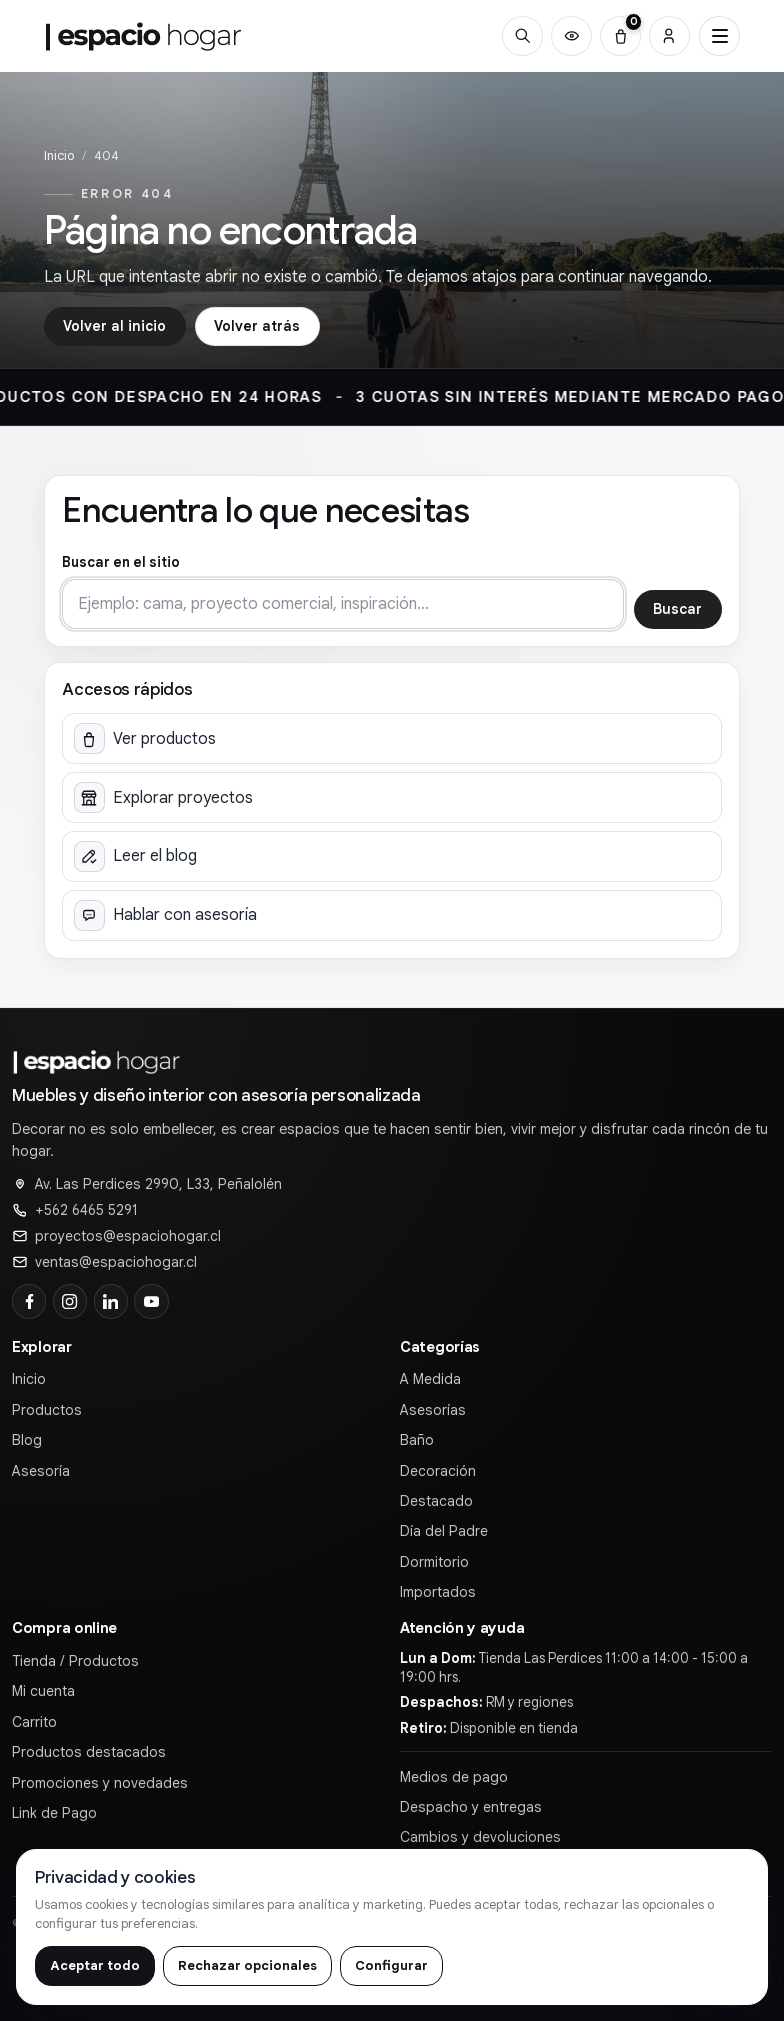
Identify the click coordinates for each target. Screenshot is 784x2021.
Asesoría (41, 1471)
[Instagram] (70, 1301)
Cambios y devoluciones (480, 1837)
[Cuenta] (669, 36)
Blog (27, 1440)
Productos (47, 1410)
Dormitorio (434, 1562)
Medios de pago (454, 1777)
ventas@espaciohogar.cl (116, 1262)
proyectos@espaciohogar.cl (128, 1236)
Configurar (391, 1965)
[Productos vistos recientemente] (571, 36)
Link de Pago (54, 1813)
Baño (417, 1440)
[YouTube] (151, 1301)
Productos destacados (89, 1752)
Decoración (438, 1471)
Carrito (34, 1722)
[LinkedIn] (111, 1301)
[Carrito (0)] (620, 36)
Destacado (436, 1501)
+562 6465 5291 (86, 1210)
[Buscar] (522, 36)
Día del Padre (444, 1531)
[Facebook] (29, 1301)
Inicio (59, 155)
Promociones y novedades (100, 1783)
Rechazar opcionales (247, 1965)
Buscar (677, 609)
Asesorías (433, 1410)
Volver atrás (257, 326)
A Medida (430, 1379)
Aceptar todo (95, 1965)
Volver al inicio (114, 326)
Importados (438, 1592)
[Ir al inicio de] (144, 36)
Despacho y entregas (471, 1807)
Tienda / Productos (75, 1661)
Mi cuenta (43, 1691)
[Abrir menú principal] (719, 36)
